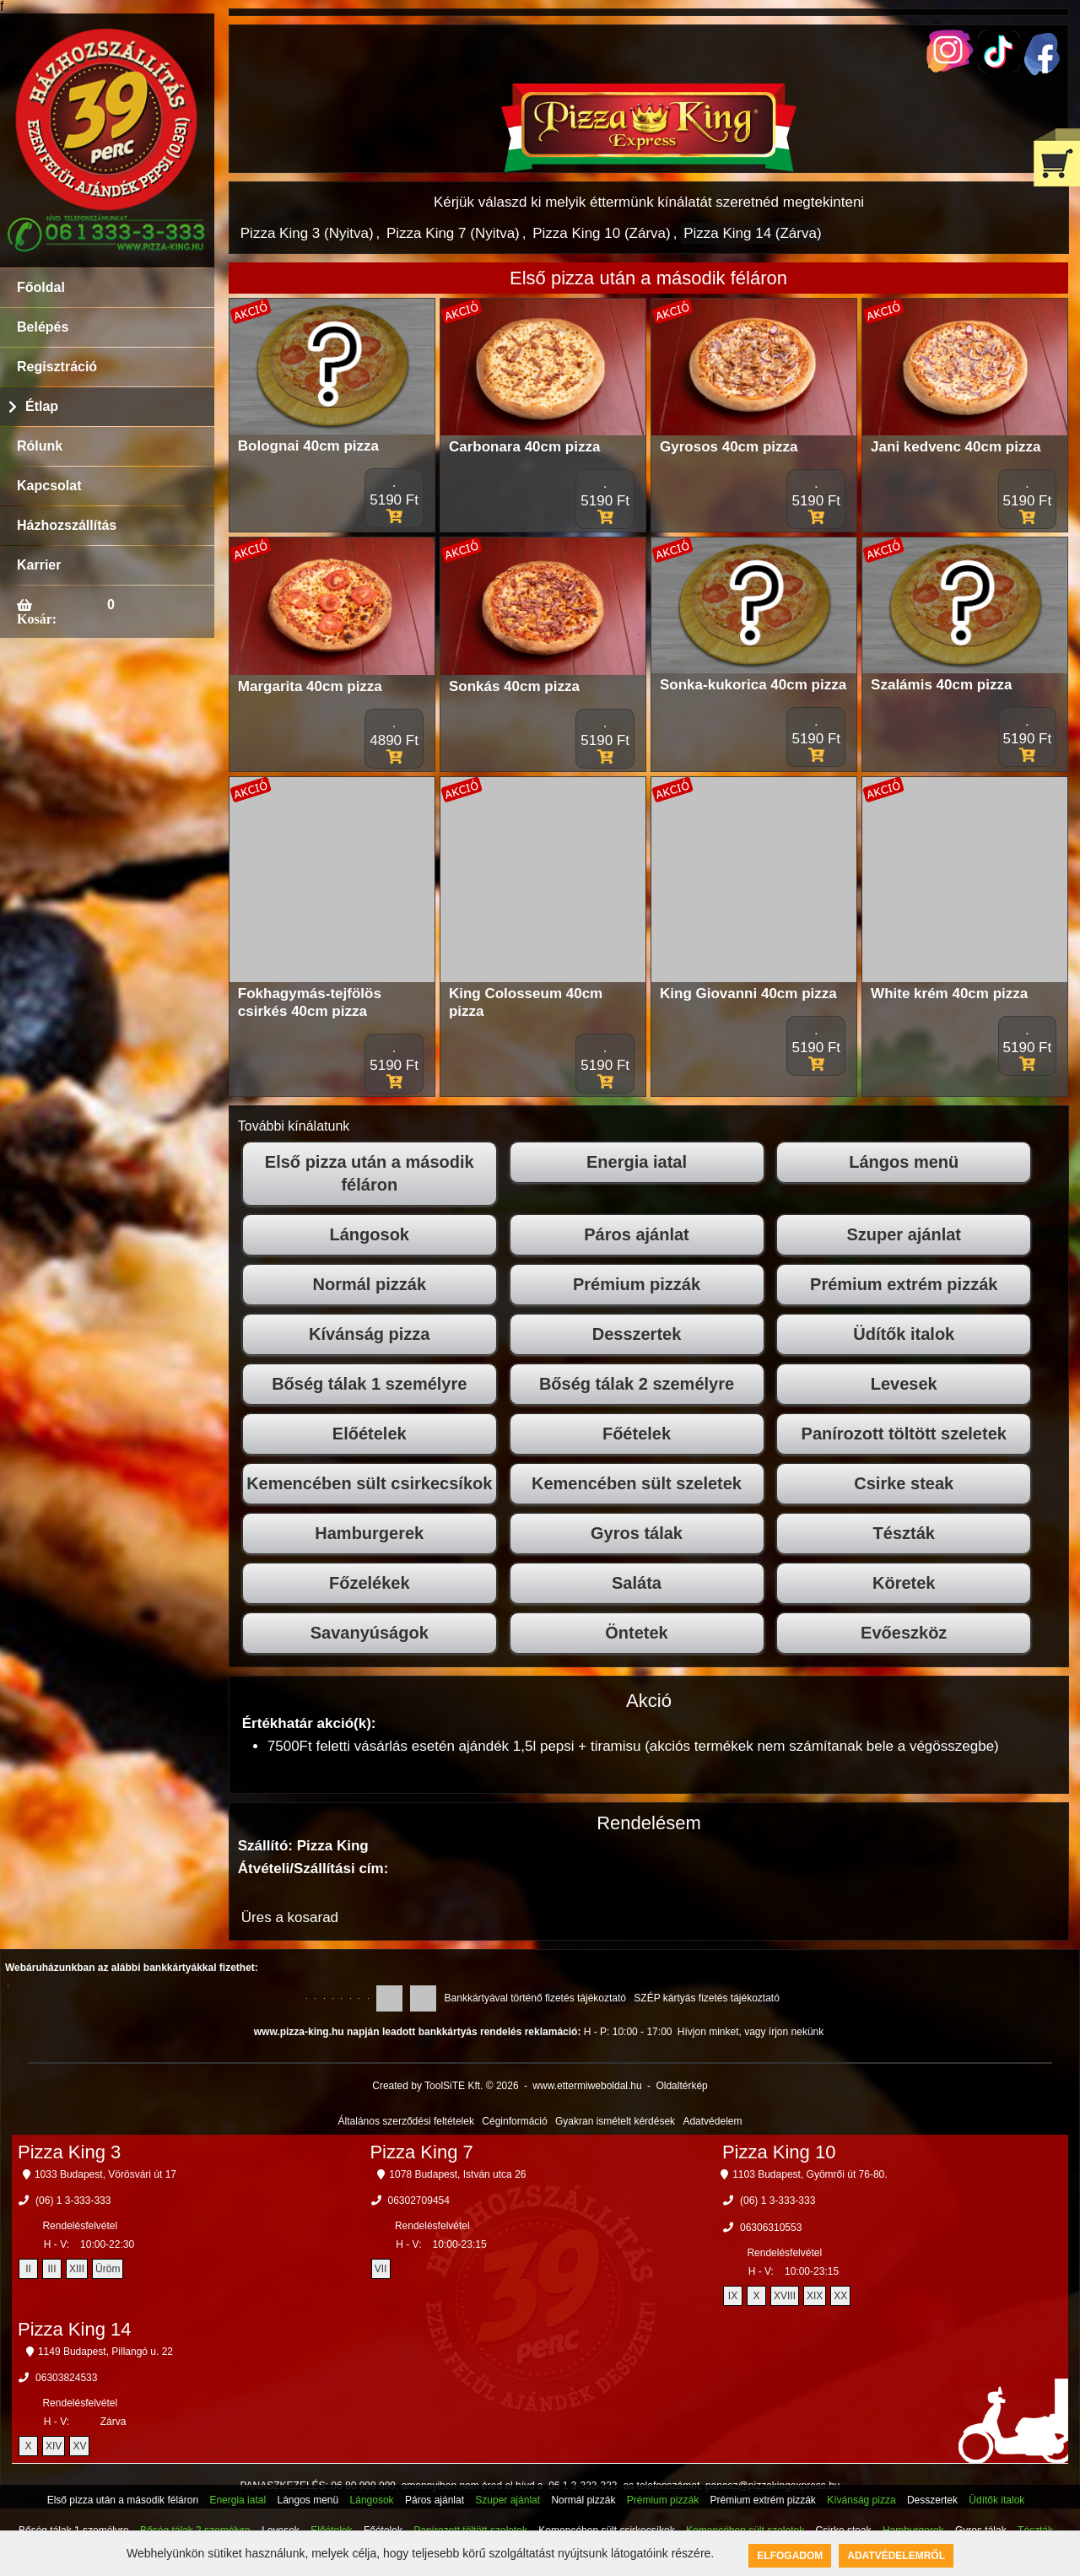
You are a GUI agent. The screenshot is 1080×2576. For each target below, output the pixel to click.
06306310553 (771, 2227)
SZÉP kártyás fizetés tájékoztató (707, 1998)
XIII (76, 2269)
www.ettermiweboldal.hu (586, 2086)
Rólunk (39, 446)
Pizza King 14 (75, 2329)
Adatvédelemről (896, 2556)
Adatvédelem (712, 2121)
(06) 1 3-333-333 (73, 2200)
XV (79, 2446)
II (28, 2269)
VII (381, 2269)
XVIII (785, 2296)
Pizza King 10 (779, 2152)
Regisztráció (57, 366)
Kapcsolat (49, 485)
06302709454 (419, 2200)
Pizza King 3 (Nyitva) (307, 233)
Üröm (107, 2269)
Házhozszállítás (66, 525)
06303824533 (66, 2378)
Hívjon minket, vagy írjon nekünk (751, 2032)
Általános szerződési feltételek (406, 2121)
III (52, 2269)
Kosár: (37, 618)
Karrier (39, 565)
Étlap (41, 406)
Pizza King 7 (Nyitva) (453, 233)
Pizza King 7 (421, 2152)
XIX (815, 2296)
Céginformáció (514, 2121)
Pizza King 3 (69, 2152)
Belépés (42, 327)
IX (732, 2296)
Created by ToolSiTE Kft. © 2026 (445, 2086)
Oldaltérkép (681, 2086)
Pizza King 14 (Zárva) (752, 233)
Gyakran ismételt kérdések (615, 2121)
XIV (54, 2446)
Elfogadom (790, 2556)
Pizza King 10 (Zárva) (601, 233)
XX (840, 2296)
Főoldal (41, 287)
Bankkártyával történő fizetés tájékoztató (535, 1998)
